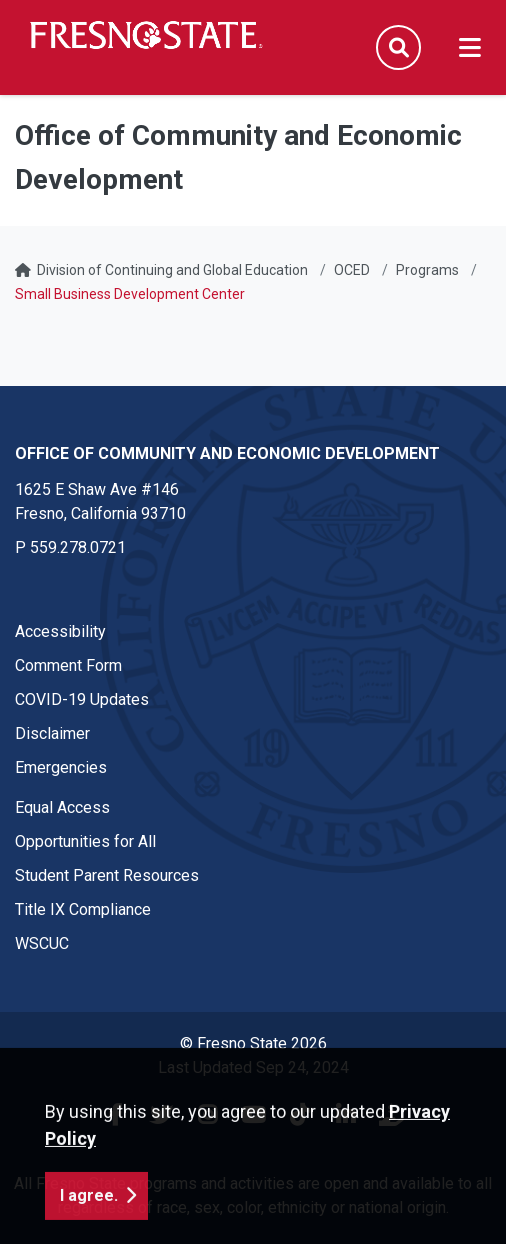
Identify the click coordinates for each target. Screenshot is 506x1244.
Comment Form (68, 665)
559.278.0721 (78, 547)
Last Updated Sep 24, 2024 (253, 1067)
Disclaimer (52, 733)
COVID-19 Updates (82, 699)
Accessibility (60, 631)
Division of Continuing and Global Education (172, 270)
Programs (427, 270)
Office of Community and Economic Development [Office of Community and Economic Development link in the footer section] (227, 453)
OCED (352, 270)
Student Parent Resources (107, 875)
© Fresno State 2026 (253, 1043)
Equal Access (62, 807)
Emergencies (61, 767)
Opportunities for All (85, 841)
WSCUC (42, 943)
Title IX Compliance (83, 909)
